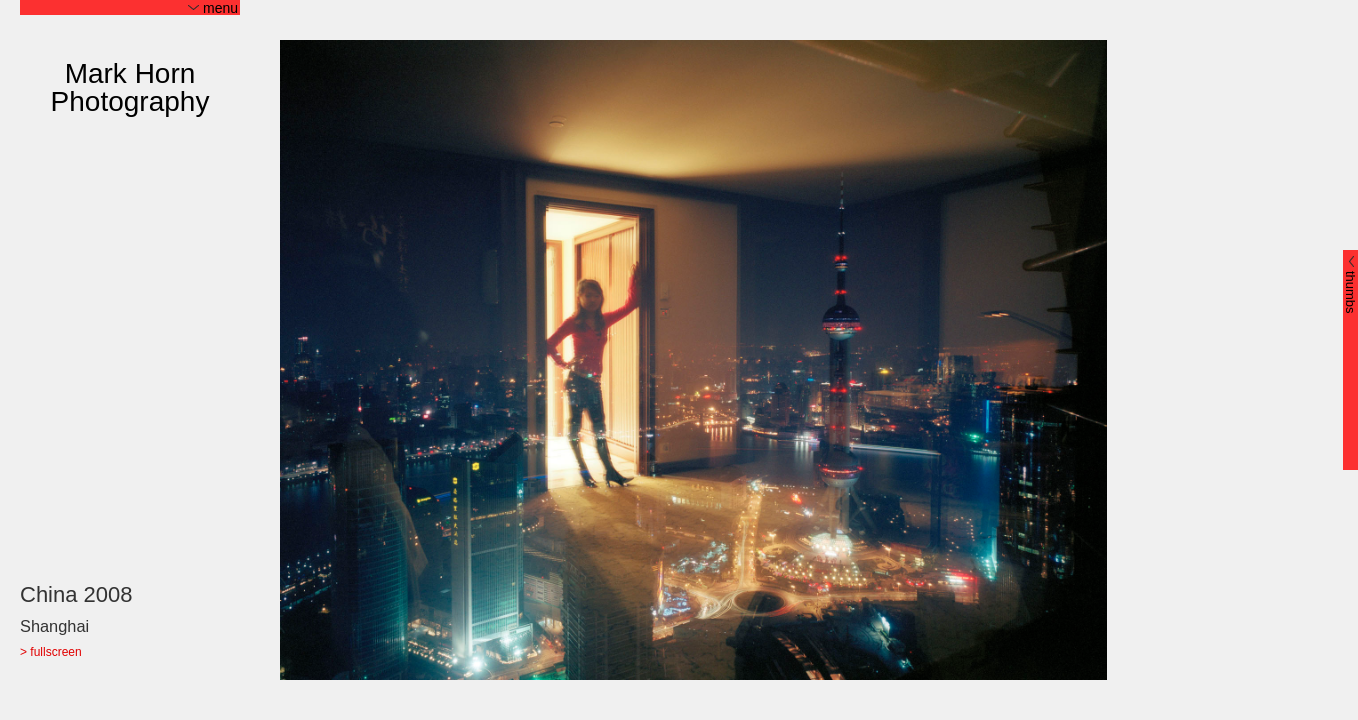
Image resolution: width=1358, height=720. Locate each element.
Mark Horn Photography (130, 87)
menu (213, 8)
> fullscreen (51, 652)
